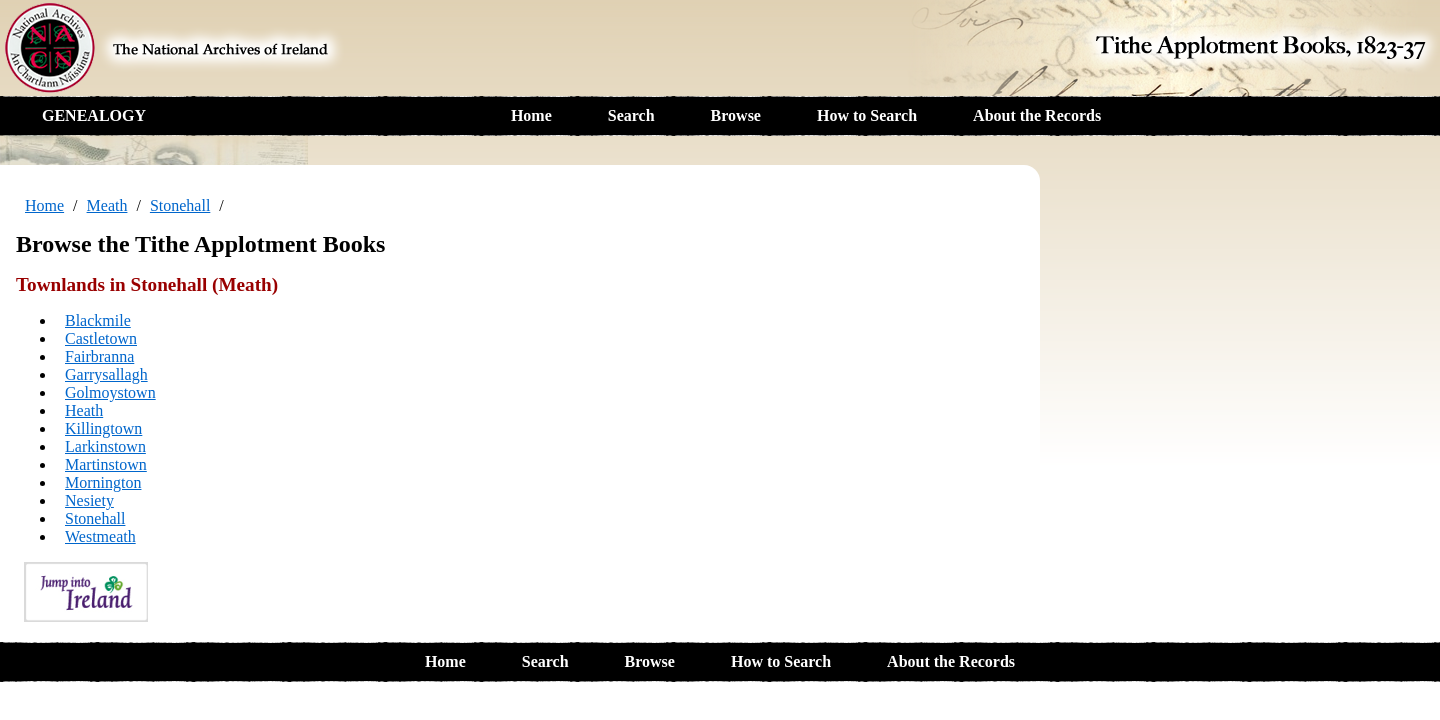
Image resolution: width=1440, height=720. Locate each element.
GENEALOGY (94, 115)
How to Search (867, 115)
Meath (107, 205)
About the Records (1037, 115)
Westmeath (100, 536)
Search (631, 115)
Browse (736, 115)
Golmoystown (110, 392)
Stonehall (180, 205)
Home (531, 115)
